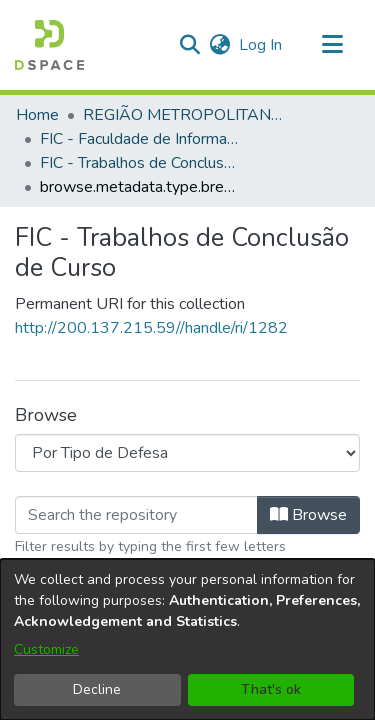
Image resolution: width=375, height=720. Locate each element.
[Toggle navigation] (332, 45)
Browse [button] (308, 515)
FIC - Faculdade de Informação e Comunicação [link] (140, 139)
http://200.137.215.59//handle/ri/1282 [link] (151, 328)
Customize (46, 649)
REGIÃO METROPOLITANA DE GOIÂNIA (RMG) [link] (183, 115)
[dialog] (187, 639)
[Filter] (136, 515)
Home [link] (37, 115)
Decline (97, 689)
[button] (49, 45)
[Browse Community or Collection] (187, 453)
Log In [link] (261, 45)
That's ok (271, 689)
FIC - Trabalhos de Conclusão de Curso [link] (140, 163)
